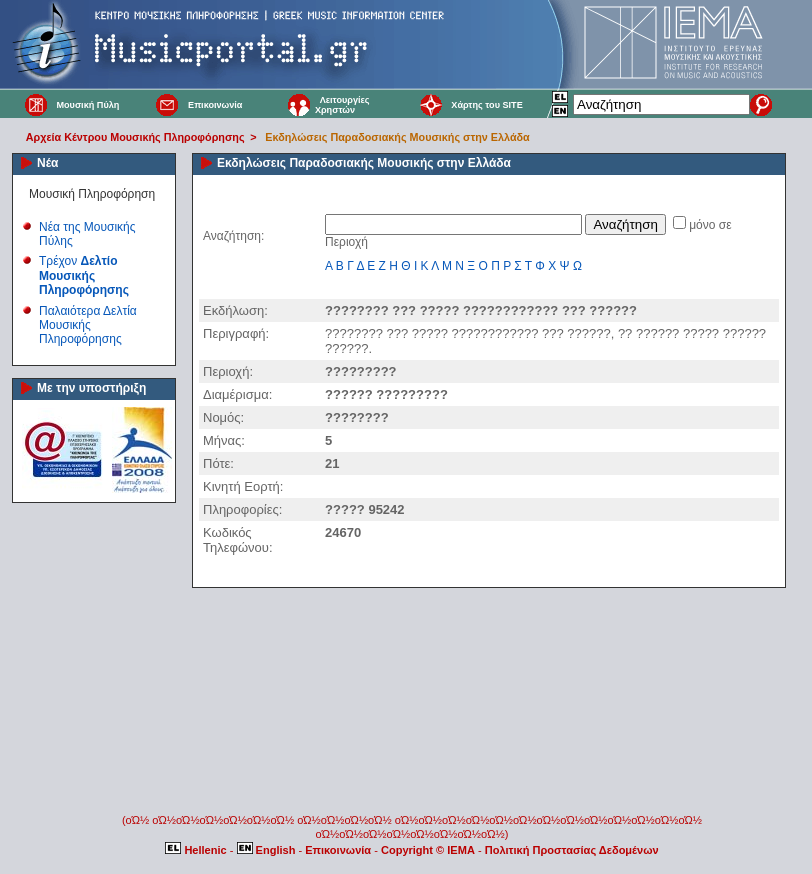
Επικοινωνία (215, 105)
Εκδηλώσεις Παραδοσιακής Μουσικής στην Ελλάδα (397, 137)
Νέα (47, 163)
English (268, 850)
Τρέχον (84, 275)
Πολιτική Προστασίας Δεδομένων (572, 850)
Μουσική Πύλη (87, 105)
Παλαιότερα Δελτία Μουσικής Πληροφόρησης (88, 325)
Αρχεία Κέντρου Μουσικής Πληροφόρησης (135, 137)
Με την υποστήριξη (91, 388)
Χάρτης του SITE (486, 105)
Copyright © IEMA (428, 850)
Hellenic (197, 850)
